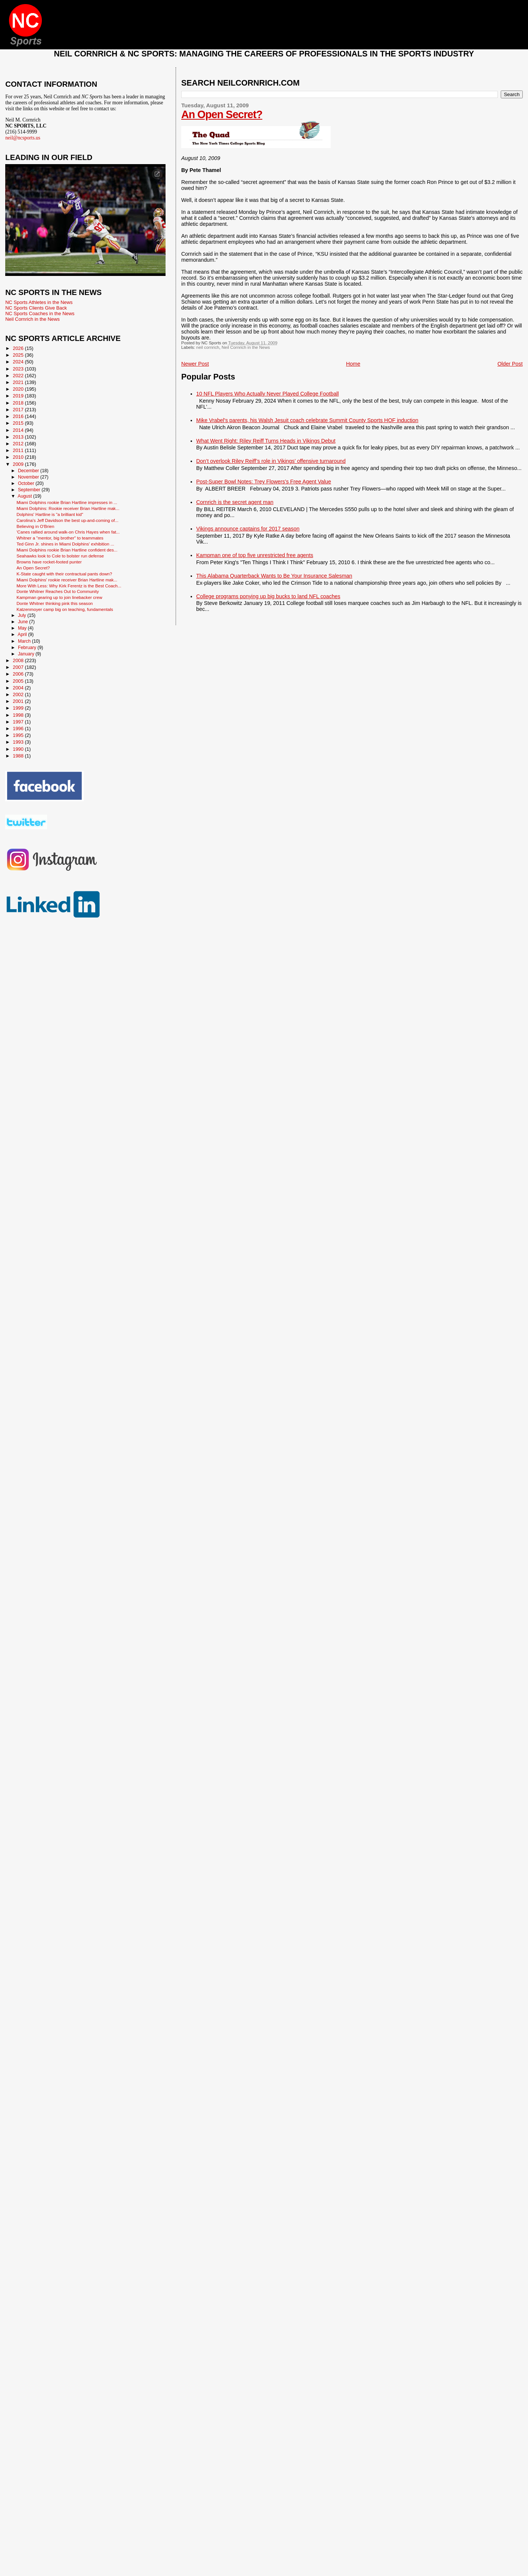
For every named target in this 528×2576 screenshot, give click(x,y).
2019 (19, 396)
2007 (19, 667)
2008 (19, 660)
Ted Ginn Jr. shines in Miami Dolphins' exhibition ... (65, 543)
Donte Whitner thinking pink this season (54, 603)
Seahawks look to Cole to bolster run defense (60, 555)
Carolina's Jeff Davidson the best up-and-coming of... (67, 520)
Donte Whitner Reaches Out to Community (57, 591)
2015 (19, 423)
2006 (19, 674)
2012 (19, 443)
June (23, 621)
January (26, 654)
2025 (19, 355)
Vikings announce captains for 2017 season (247, 529)
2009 (19, 464)
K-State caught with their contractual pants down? (64, 573)
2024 (19, 362)
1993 (19, 742)
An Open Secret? (221, 114)
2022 (19, 375)
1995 (19, 735)
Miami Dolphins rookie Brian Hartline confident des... (66, 549)
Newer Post (195, 364)
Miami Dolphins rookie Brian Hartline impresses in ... (66, 502)
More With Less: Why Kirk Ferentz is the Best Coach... (68, 585)
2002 (19, 694)
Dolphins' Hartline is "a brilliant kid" (49, 514)
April (23, 634)
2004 (19, 688)
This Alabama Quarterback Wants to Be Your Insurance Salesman (274, 576)
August (25, 496)
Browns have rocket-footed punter (48, 561)
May (23, 628)
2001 (19, 701)
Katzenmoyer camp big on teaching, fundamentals (64, 609)
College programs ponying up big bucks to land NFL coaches (268, 596)
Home (353, 364)
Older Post (510, 364)
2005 (19, 681)
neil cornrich (207, 347)
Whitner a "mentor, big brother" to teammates (59, 537)
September (29, 489)
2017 (19, 409)
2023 (19, 369)
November (29, 477)
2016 (19, 416)
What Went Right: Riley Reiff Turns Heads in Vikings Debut (266, 441)
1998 (19, 715)
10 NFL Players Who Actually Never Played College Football (267, 394)
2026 (19, 348)
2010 (19, 457)
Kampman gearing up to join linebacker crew (59, 597)
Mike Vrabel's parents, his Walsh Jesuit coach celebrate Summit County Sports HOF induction (307, 420)
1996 (19, 728)
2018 (19, 403)
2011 (19, 450)
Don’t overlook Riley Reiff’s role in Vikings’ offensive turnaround (271, 461)
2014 (19, 430)
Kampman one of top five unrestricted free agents (254, 555)
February (27, 647)
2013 (19, 437)
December (29, 470)
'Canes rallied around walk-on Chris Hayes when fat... (68, 531)
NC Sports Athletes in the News (38, 302)
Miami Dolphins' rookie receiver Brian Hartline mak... (66, 579)
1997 (19, 722)
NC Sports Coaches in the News (39, 313)
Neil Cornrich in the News (246, 347)
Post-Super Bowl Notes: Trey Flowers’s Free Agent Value (263, 482)
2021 (19, 382)
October (26, 483)
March (25, 641)
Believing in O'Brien (35, 526)
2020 (19, 389)
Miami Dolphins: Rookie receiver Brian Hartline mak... (67, 508)
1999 (19, 708)
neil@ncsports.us (22, 138)
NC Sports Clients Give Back (36, 308)
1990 (19, 749)
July (22, 615)
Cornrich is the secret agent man (235, 502)
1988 (19, 756)
